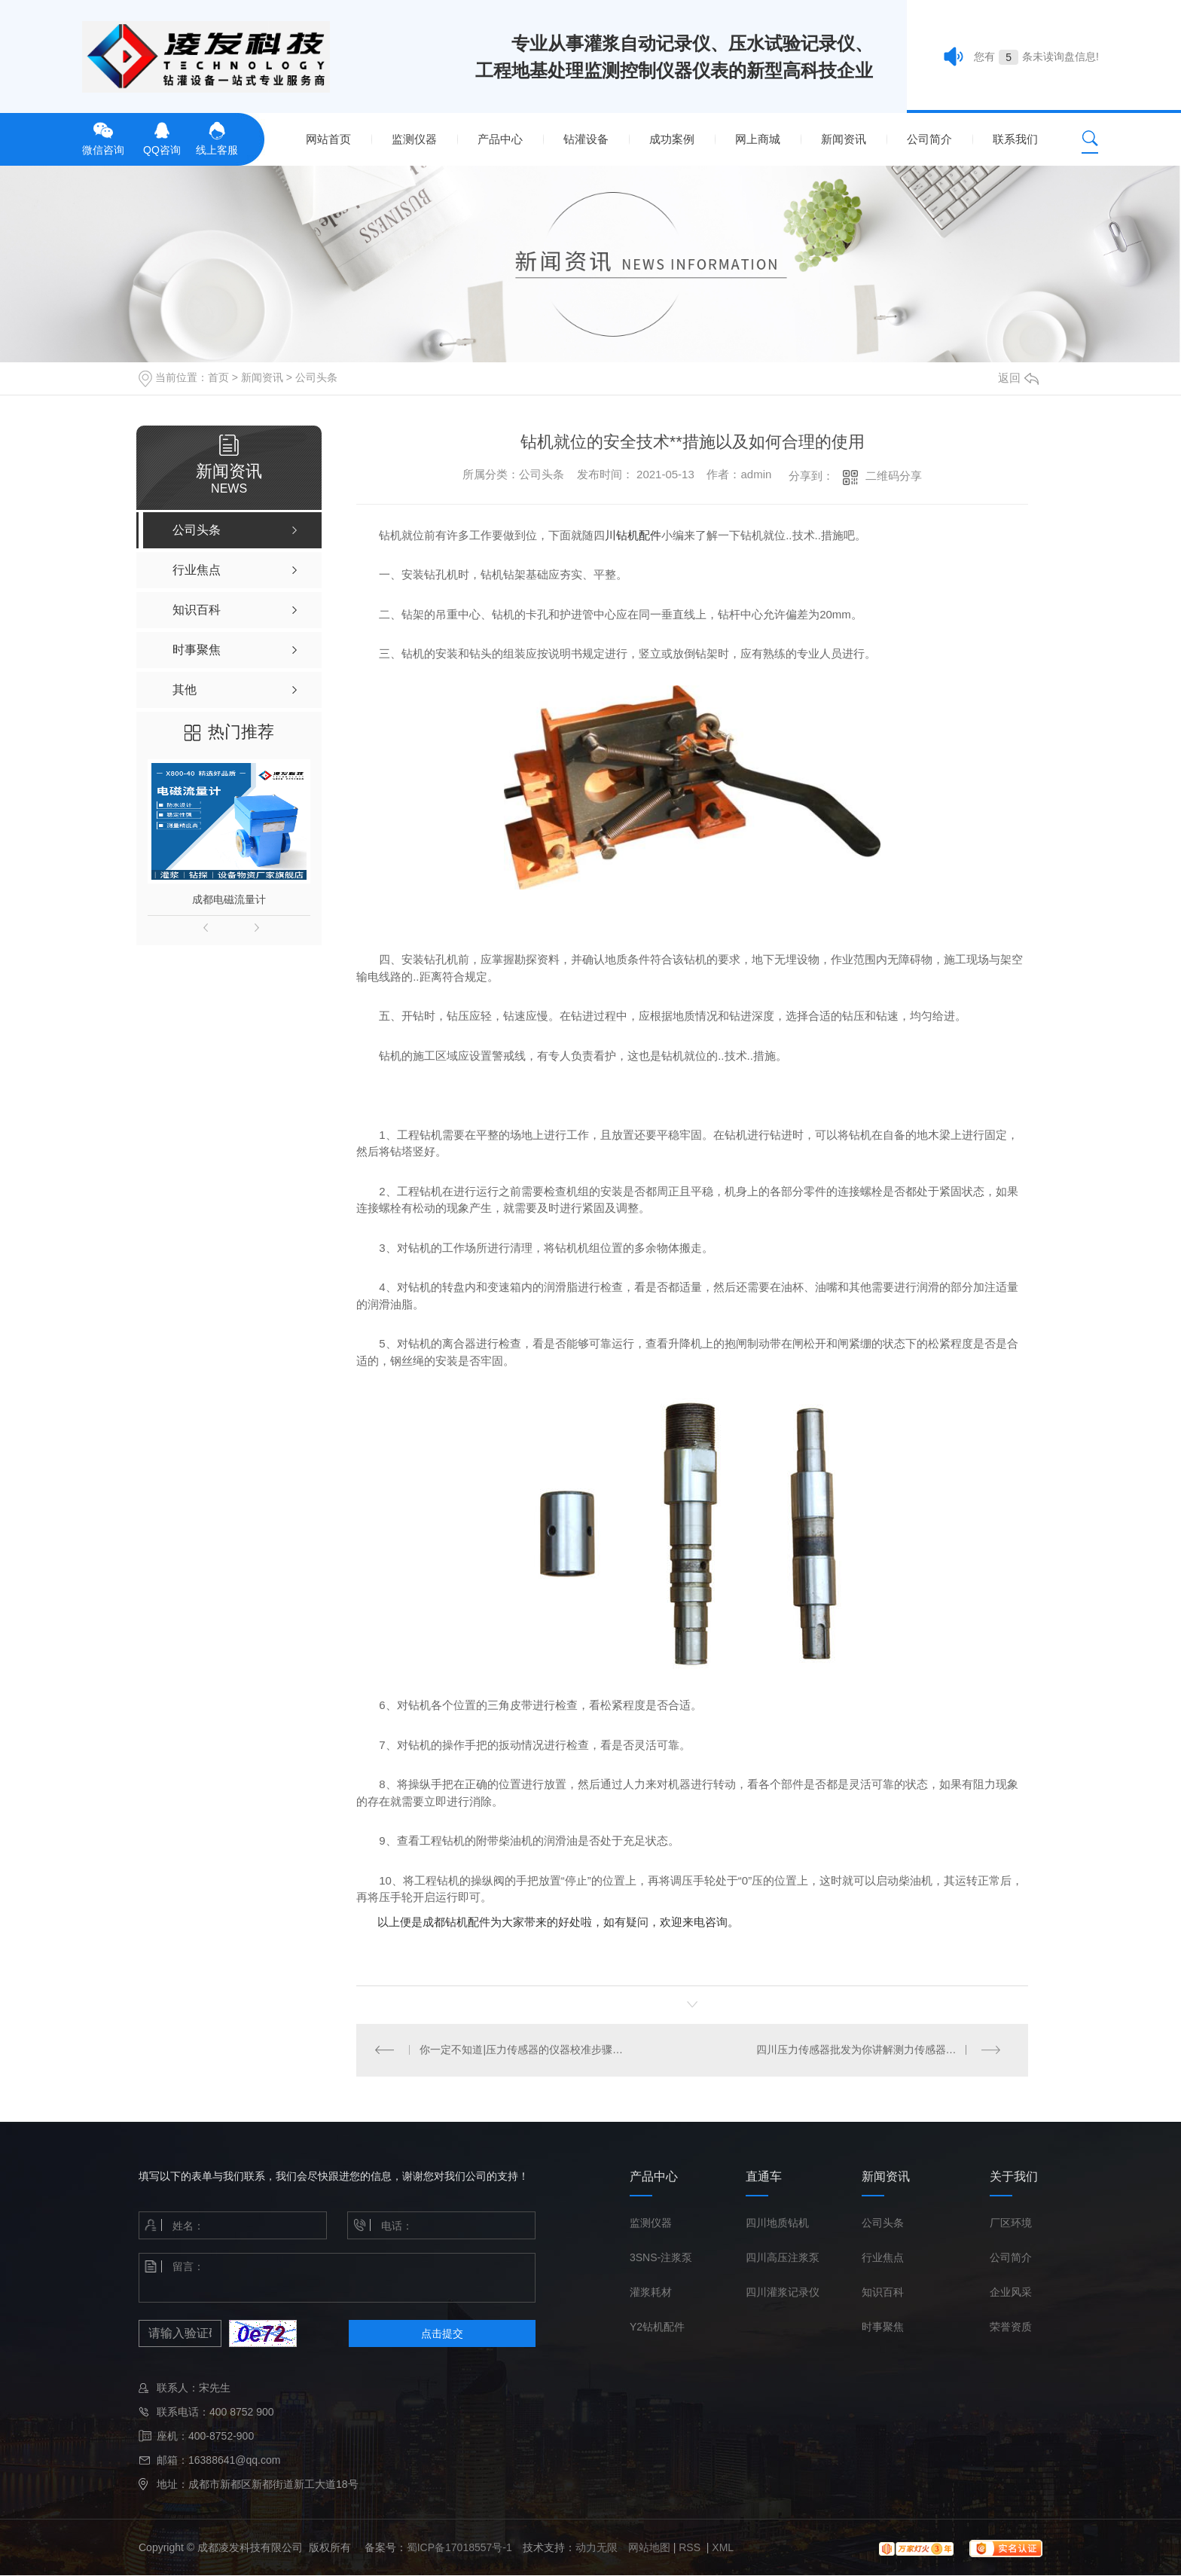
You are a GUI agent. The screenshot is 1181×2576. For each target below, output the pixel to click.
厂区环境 (1011, 2223)
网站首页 (328, 139)
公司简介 (929, 139)
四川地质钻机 (777, 2223)
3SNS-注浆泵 (661, 2258)
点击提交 (442, 2334)
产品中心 (500, 139)
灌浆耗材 (651, 2293)
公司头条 (316, 377)
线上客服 (217, 137)
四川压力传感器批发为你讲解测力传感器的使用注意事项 (883, 2050)
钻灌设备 (586, 139)
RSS (691, 2548)
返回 (1018, 377)
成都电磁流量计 (229, 899)
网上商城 (757, 139)
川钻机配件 (633, 535)
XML (723, 2548)
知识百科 (883, 2293)
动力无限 (596, 2548)
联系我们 (1015, 139)
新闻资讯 (843, 139)
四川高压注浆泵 (782, 2258)
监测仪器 (414, 139)
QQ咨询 (162, 137)
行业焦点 (883, 2258)
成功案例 (671, 139)
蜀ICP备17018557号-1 (459, 2548)
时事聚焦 (883, 2327)
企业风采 (1011, 2293)
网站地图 (649, 2548)
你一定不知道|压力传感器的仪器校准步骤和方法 (524, 2050)
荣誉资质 (1011, 2327)
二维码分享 (893, 475)
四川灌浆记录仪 (782, 2293)
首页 (218, 377)
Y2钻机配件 (657, 2327)
